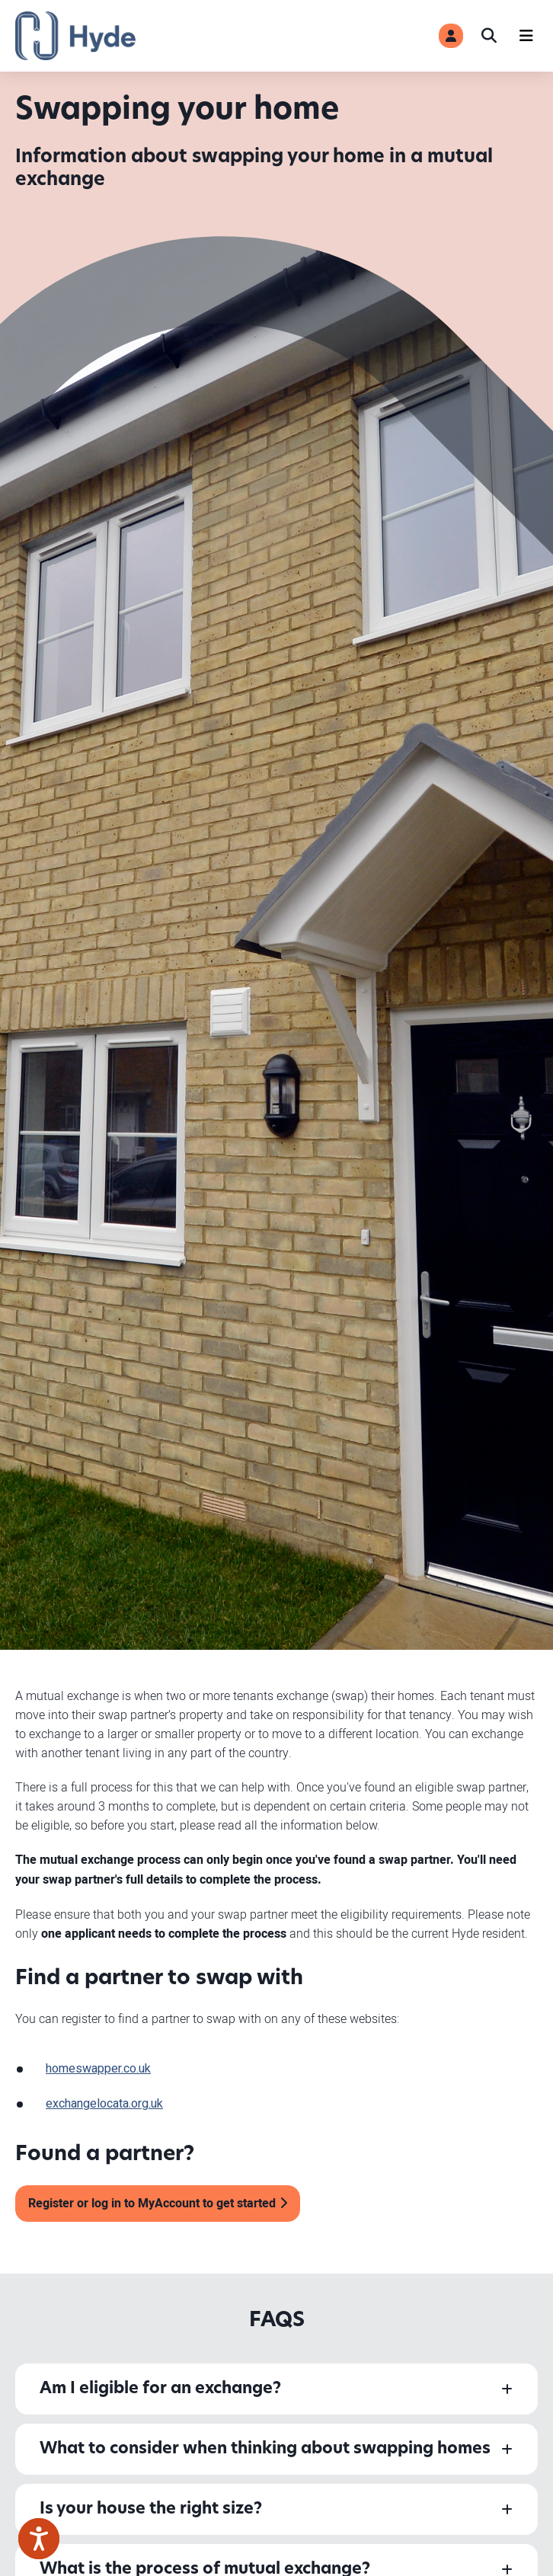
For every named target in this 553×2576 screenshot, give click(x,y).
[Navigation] (526, 36)
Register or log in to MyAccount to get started (152, 2203)
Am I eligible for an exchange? (160, 2389)
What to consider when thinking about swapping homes (265, 2449)
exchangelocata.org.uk (104, 2104)
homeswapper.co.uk (98, 2069)
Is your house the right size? (151, 2509)
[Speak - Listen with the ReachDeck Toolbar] (38, 2538)
